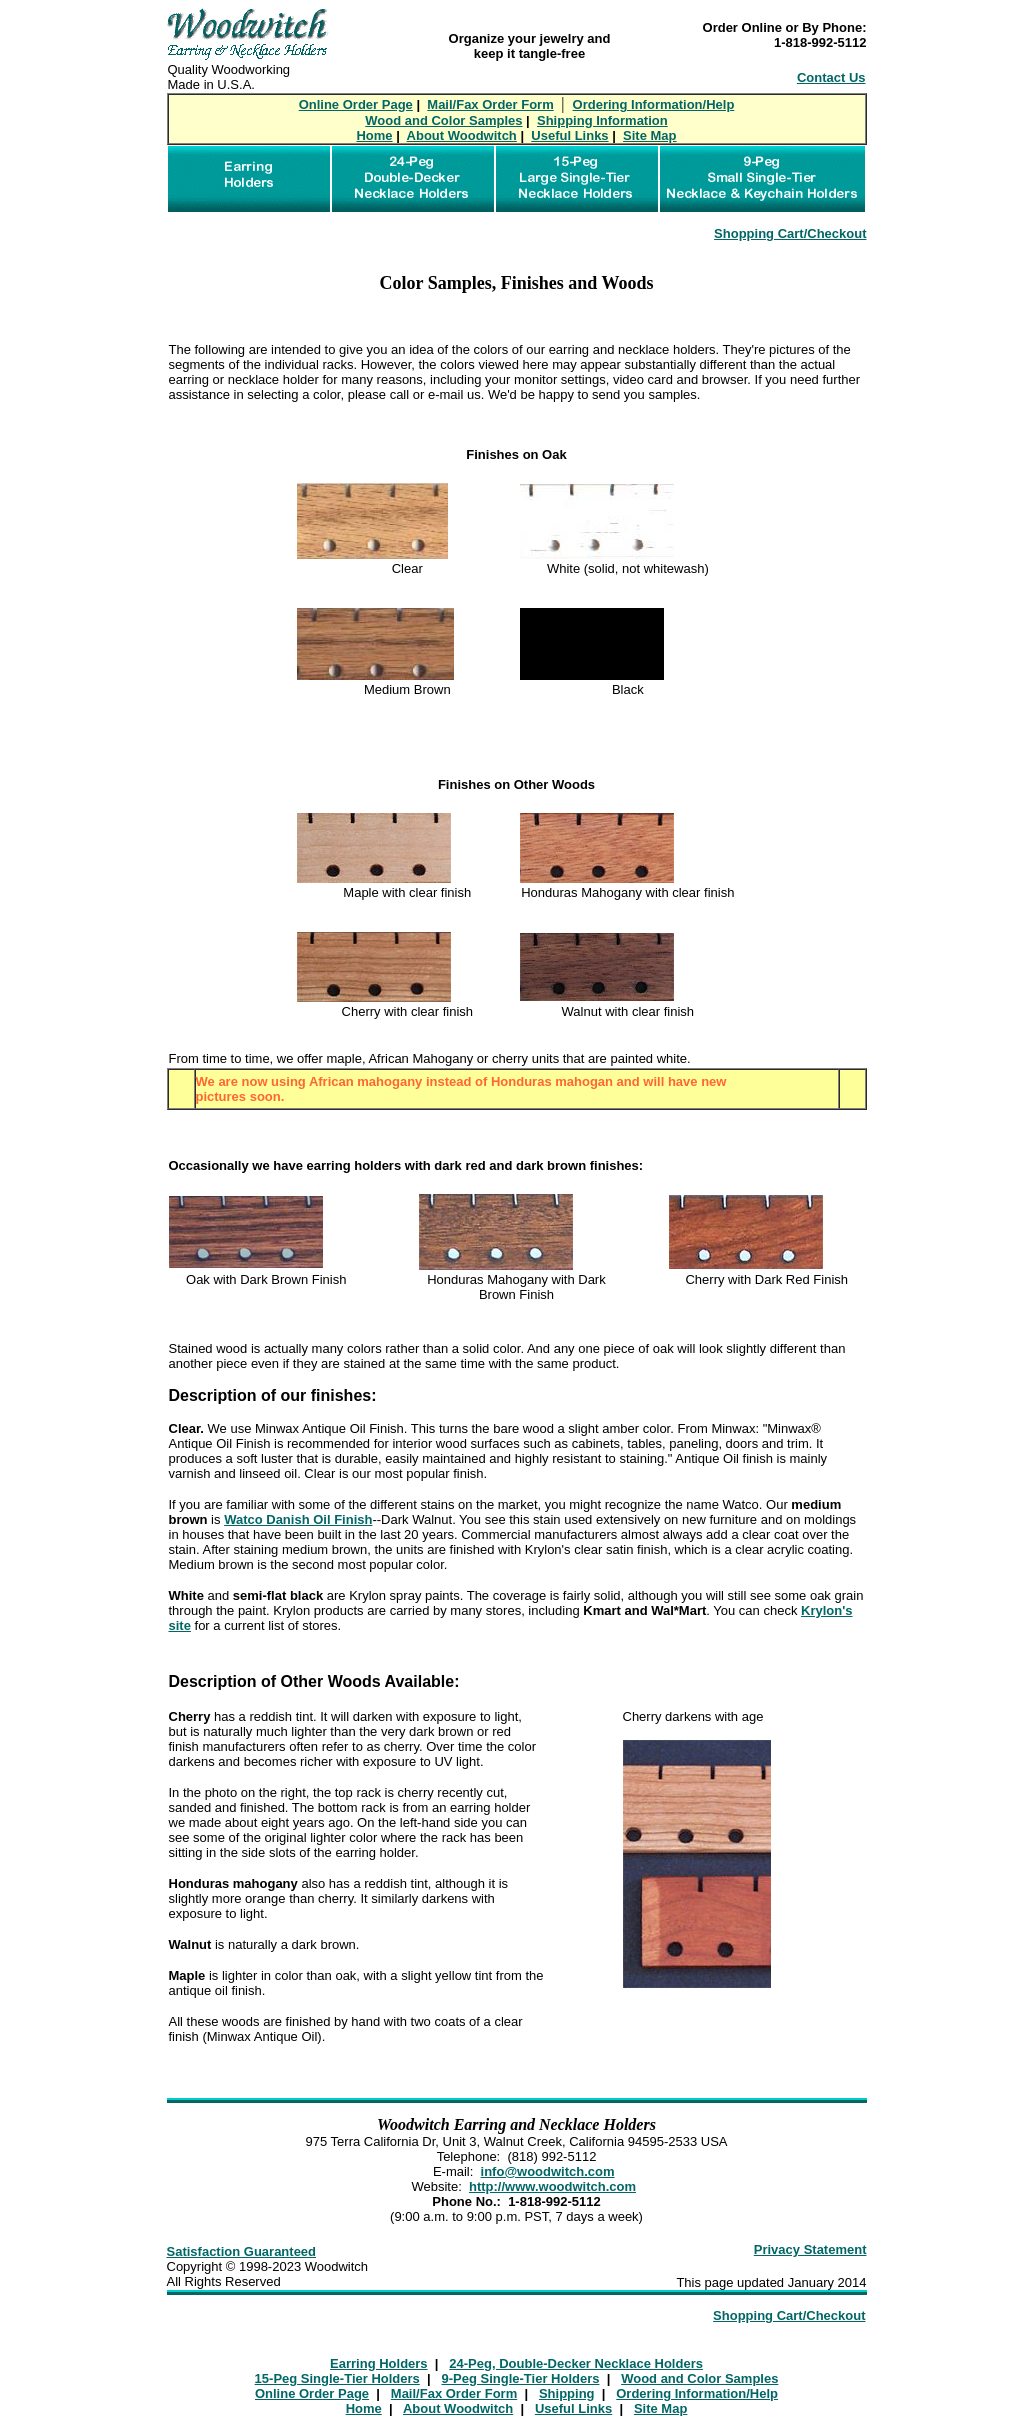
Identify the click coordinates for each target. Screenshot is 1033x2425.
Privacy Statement (810, 2249)
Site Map (649, 135)
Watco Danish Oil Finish (298, 1519)
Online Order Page (356, 104)
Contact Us (831, 77)
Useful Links (569, 135)
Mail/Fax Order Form (490, 104)
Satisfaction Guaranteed (242, 2251)
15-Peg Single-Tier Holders (337, 2378)
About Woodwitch (462, 135)
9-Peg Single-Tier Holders (521, 2378)
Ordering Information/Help (654, 104)
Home (374, 135)
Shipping (567, 2393)
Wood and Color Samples (443, 120)
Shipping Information (602, 120)
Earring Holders (379, 2363)
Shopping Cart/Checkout (790, 233)
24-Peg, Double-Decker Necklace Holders (576, 2363)
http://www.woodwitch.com (552, 2186)
